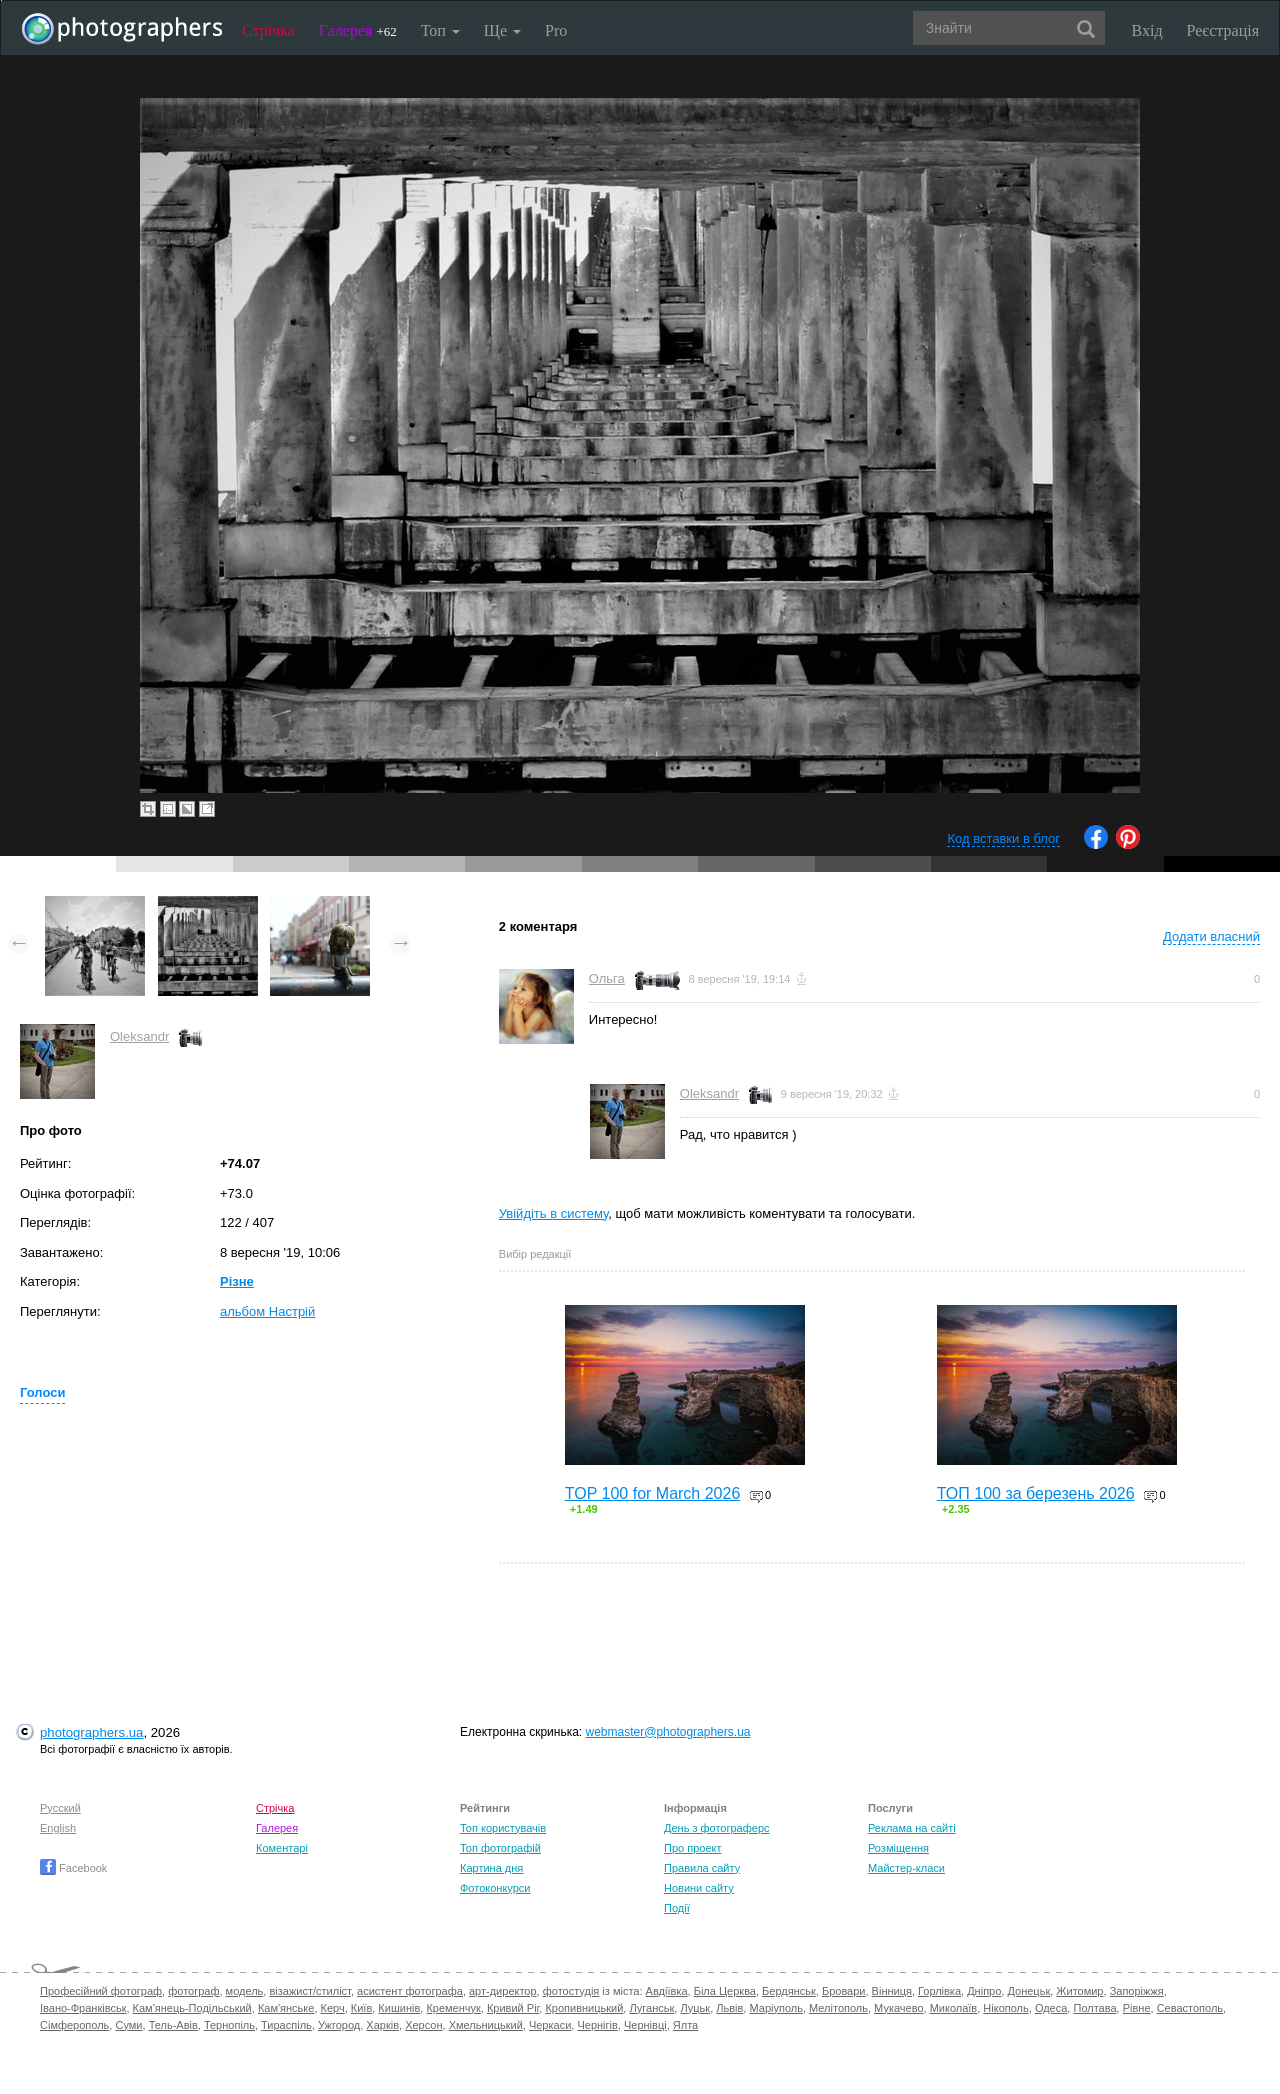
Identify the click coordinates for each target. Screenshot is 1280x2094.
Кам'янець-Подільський (192, 2008)
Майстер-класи (906, 1868)
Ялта (685, 2025)
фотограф (193, 1991)
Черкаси (550, 2025)
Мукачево (898, 2008)
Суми (128, 2025)
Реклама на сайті (912, 1828)
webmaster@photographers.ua (668, 1732)
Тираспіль (286, 2025)
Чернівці (645, 2025)
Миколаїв (954, 2008)
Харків (382, 2025)
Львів (729, 2008)
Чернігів (597, 2025)
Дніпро (984, 1991)
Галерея (358, 30)
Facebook (73, 1868)
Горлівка (939, 1991)
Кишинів (399, 2008)
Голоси (42, 1392)
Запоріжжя (1137, 1991)
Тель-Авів (173, 2025)
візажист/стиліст (309, 1991)
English (58, 1828)
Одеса (1051, 2008)
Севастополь (1190, 2008)
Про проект (692, 1848)
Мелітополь (838, 2008)
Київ (361, 2008)
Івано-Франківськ (83, 2008)
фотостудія (571, 1991)
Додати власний (1211, 936)
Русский (60, 1808)
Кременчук (453, 2008)
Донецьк (1028, 1991)
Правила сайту (702, 1868)
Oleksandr (139, 1036)
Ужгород (339, 2025)
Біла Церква (725, 1991)
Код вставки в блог (1003, 838)
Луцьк (695, 2008)
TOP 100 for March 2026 (653, 1493)
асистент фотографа (410, 1991)
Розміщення (898, 1848)
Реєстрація (1223, 30)
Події (677, 1908)
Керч (333, 2008)
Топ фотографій (500, 1848)
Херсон (423, 2025)
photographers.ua (91, 1732)
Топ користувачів (503, 1828)
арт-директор (503, 1991)
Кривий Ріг (513, 2008)
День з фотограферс (717, 1828)
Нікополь (1005, 2008)
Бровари (844, 1991)
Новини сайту (699, 1888)
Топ (440, 30)
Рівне (1137, 2008)
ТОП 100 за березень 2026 (1036, 1493)
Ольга (607, 978)
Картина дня (491, 1868)
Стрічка (268, 30)
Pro (556, 30)
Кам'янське (286, 2008)
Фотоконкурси (495, 1888)
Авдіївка (667, 1991)
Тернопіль (229, 2025)
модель (245, 1991)
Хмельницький (486, 2025)
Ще (502, 30)
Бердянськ (789, 1991)
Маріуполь (775, 2008)
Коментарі (282, 1848)
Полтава (1094, 2008)
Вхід (1147, 30)
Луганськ (651, 2008)
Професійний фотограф (101, 1991)
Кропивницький (584, 2008)
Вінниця (892, 1991)
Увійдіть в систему (554, 1213)
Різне (237, 1281)
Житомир (1079, 1991)
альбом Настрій (267, 1311)
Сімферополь (74, 2025)
